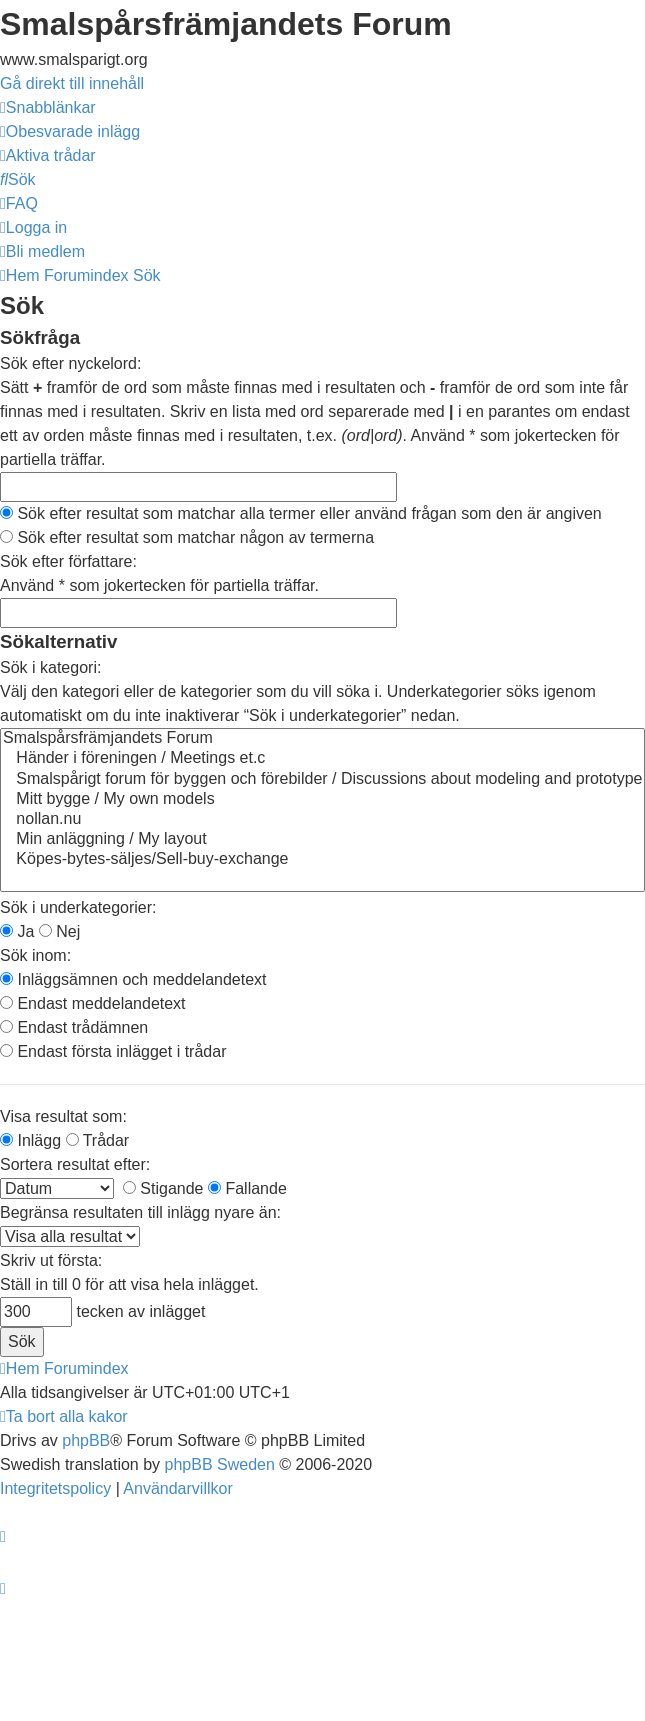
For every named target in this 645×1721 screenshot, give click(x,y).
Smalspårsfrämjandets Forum (322, 739)
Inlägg (30, 1140)
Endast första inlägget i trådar (113, 1051)
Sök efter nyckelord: (70, 363)
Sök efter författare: (68, 561)
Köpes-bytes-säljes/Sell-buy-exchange (322, 860)
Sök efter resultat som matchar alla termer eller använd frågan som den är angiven (301, 513)
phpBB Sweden (220, 1464)
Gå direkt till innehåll (72, 83)
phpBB (86, 1440)
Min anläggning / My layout (322, 840)
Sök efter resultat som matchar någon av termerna (187, 537)
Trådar (98, 1140)
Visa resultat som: (63, 1116)
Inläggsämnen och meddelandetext (133, 979)
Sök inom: (35, 955)
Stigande (163, 1188)
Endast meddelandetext (93, 1003)
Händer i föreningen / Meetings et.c (322, 759)
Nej (59, 931)
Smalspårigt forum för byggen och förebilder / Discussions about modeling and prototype (322, 780)
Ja (17, 931)
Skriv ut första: (51, 1260)
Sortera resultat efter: (75, 1164)
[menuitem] (70, 131)
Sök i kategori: (50, 667)
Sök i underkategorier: (78, 907)
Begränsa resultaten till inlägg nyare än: (140, 1212)
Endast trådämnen (74, 1027)
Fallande (247, 1188)
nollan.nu (322, 820)
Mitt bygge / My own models (322, 800)
